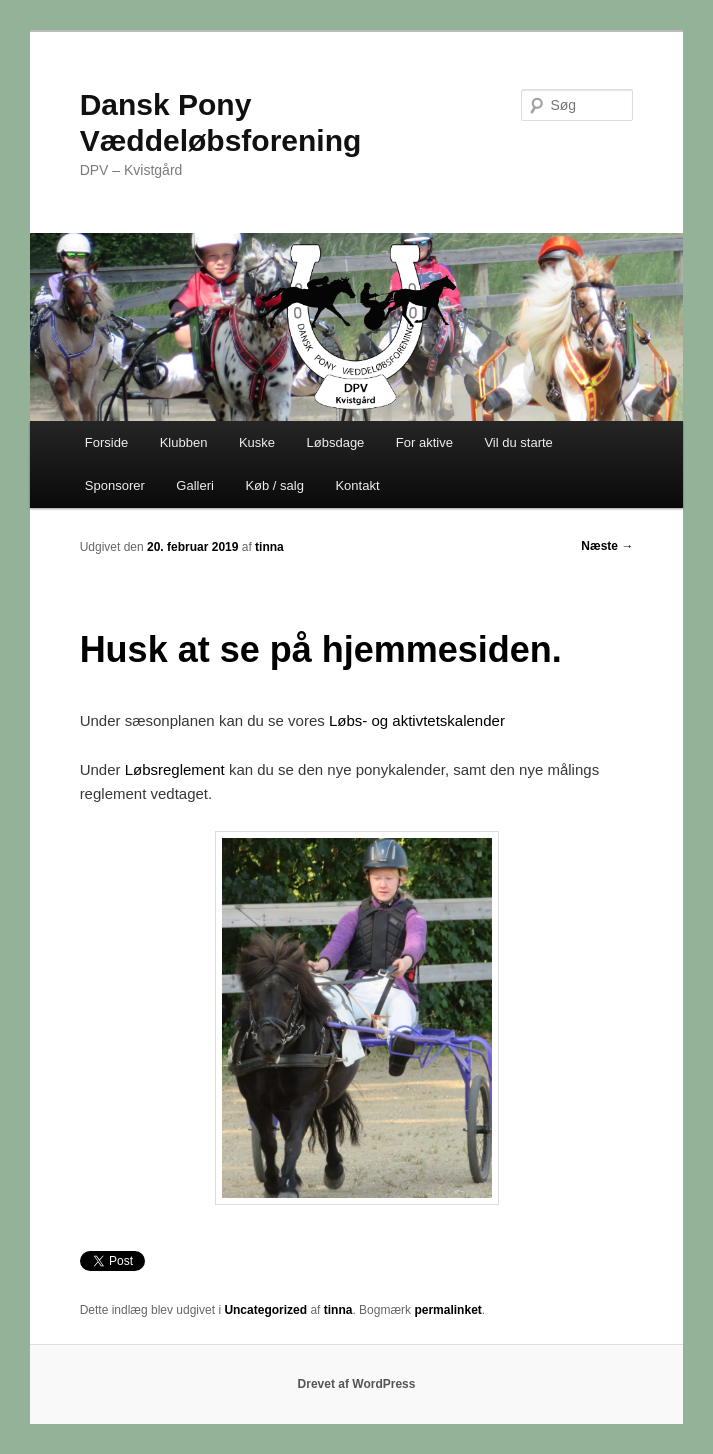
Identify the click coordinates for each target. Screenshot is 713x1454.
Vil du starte (518, 442)
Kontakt (357, 485)
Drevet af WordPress (357, 1384)
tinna (269, 547)
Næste (607, 546)
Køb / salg (274, 485)
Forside (106, 442)
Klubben (184, 442)
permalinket (447, 1310)
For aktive (424, 442)
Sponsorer (115, 485)
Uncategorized (265, 1310)
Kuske (257, 442)
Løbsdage (336, 442)
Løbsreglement (175, 769)
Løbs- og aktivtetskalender (417, 720)
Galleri (195, 485)
